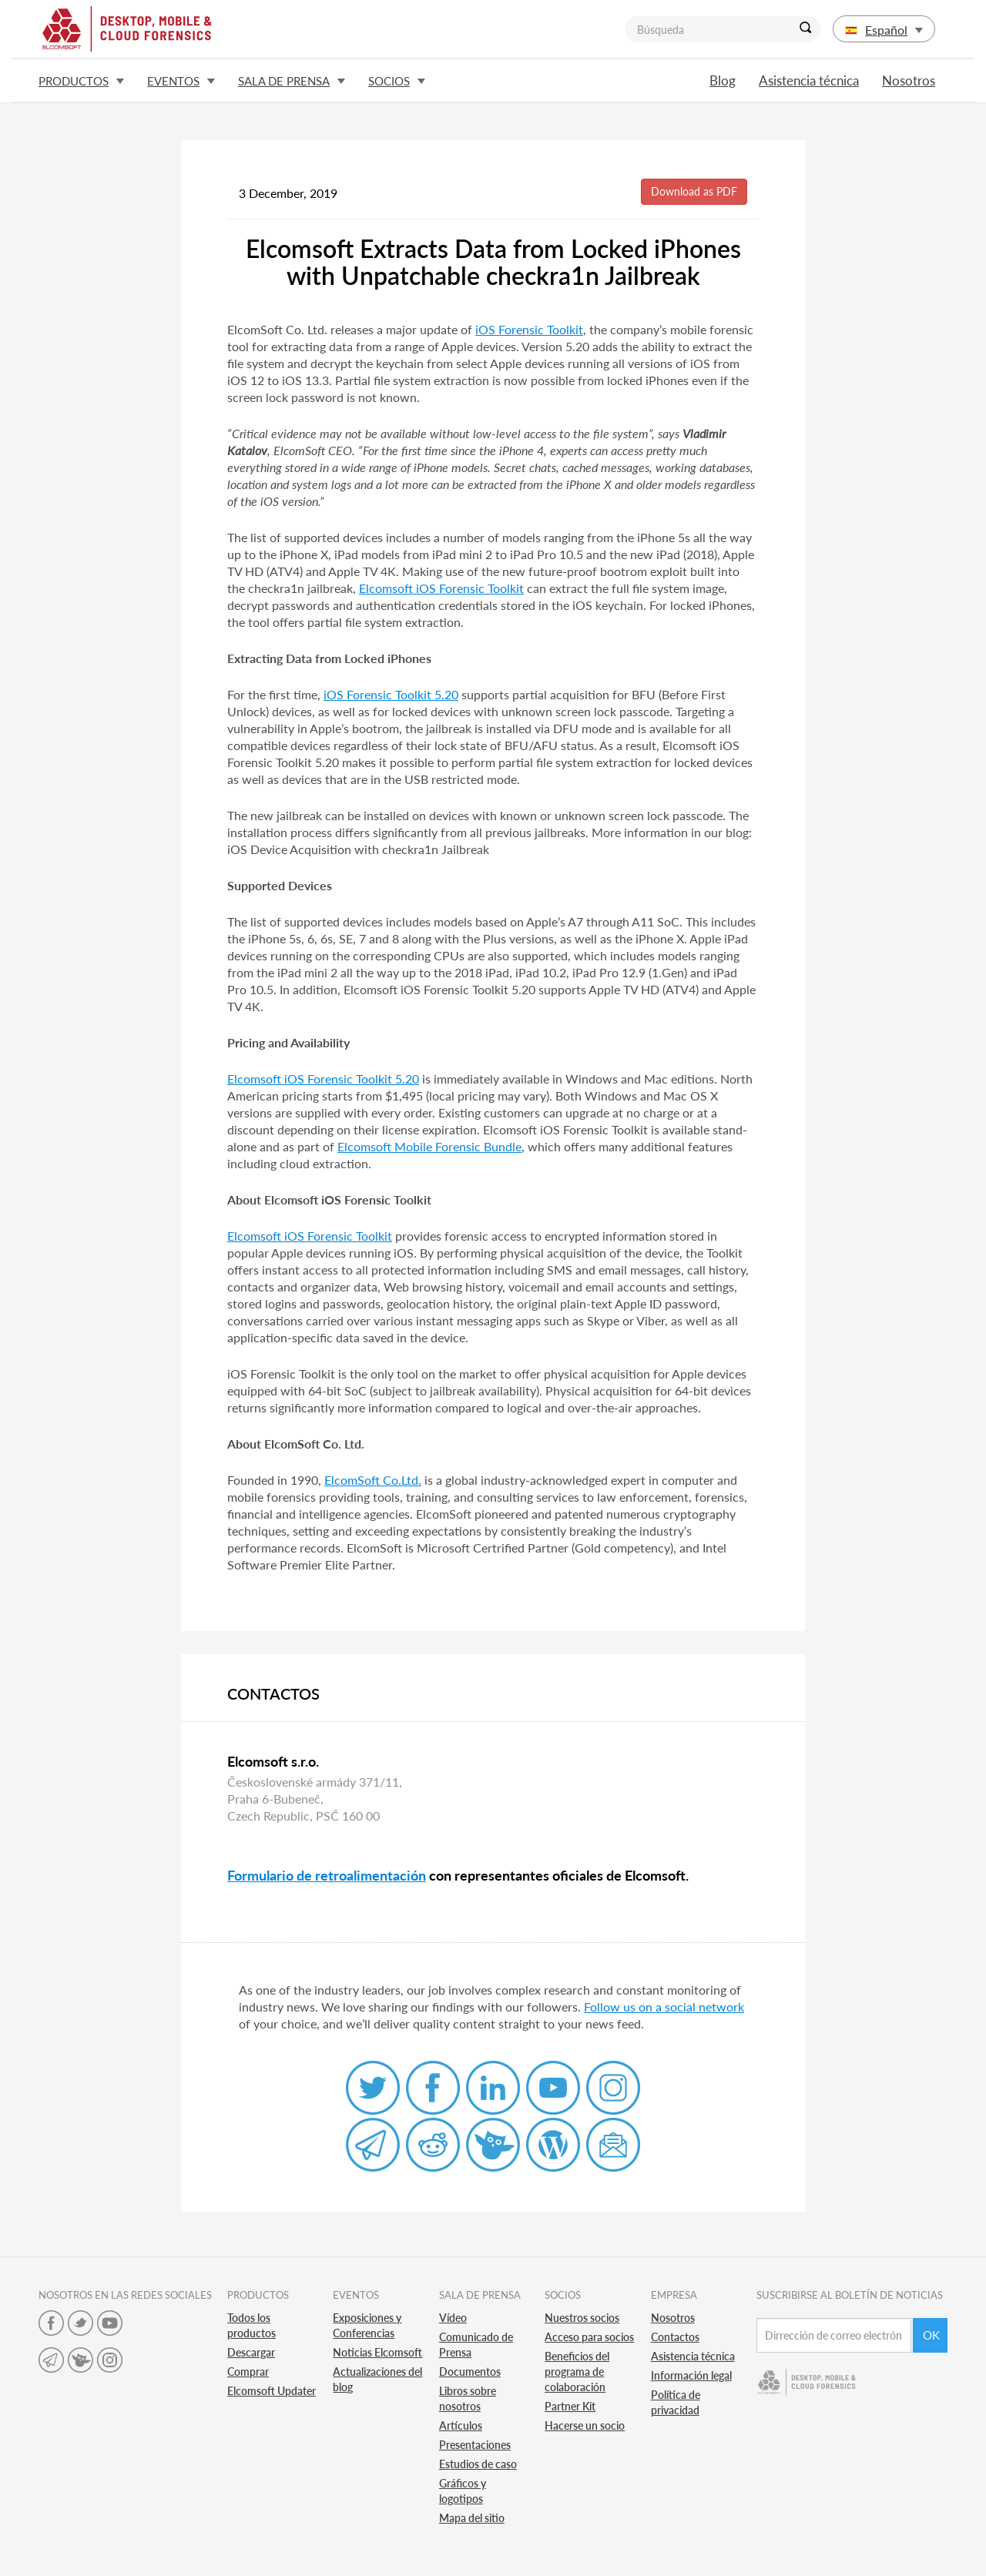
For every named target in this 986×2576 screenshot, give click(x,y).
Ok (931, 2335)
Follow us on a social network (664, 2006)
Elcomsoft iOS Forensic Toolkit (441, 588)
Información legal (691, 2375)
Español (884, 29)
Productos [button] (81, 81)
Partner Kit (570, 2406)
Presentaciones (475, 2444)
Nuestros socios (582, 2317)
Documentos (470, 2371)
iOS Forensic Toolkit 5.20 (391, 694)
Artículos (460, 2425)
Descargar (251, 2352)
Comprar (248, 2371)
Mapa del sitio (472, 2517)
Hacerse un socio (585, 2425)
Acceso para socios (589, 2336)
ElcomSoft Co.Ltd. (372, 1479)
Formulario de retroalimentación (326, 1875)
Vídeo (453, 2317)
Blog (722, 80)
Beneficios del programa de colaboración (577, 2371)
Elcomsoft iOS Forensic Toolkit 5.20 (323, 1078)
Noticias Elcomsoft (377, 2352)
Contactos (675, 2336)
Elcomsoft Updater (271, 2390)
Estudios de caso (478, 2463)
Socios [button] (396, 81)
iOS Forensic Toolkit (529, 329)
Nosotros (908, 80)
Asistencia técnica (809, 80)
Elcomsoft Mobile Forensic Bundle (429, 1146)
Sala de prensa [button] (291, 81)
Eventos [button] (181, 81)
